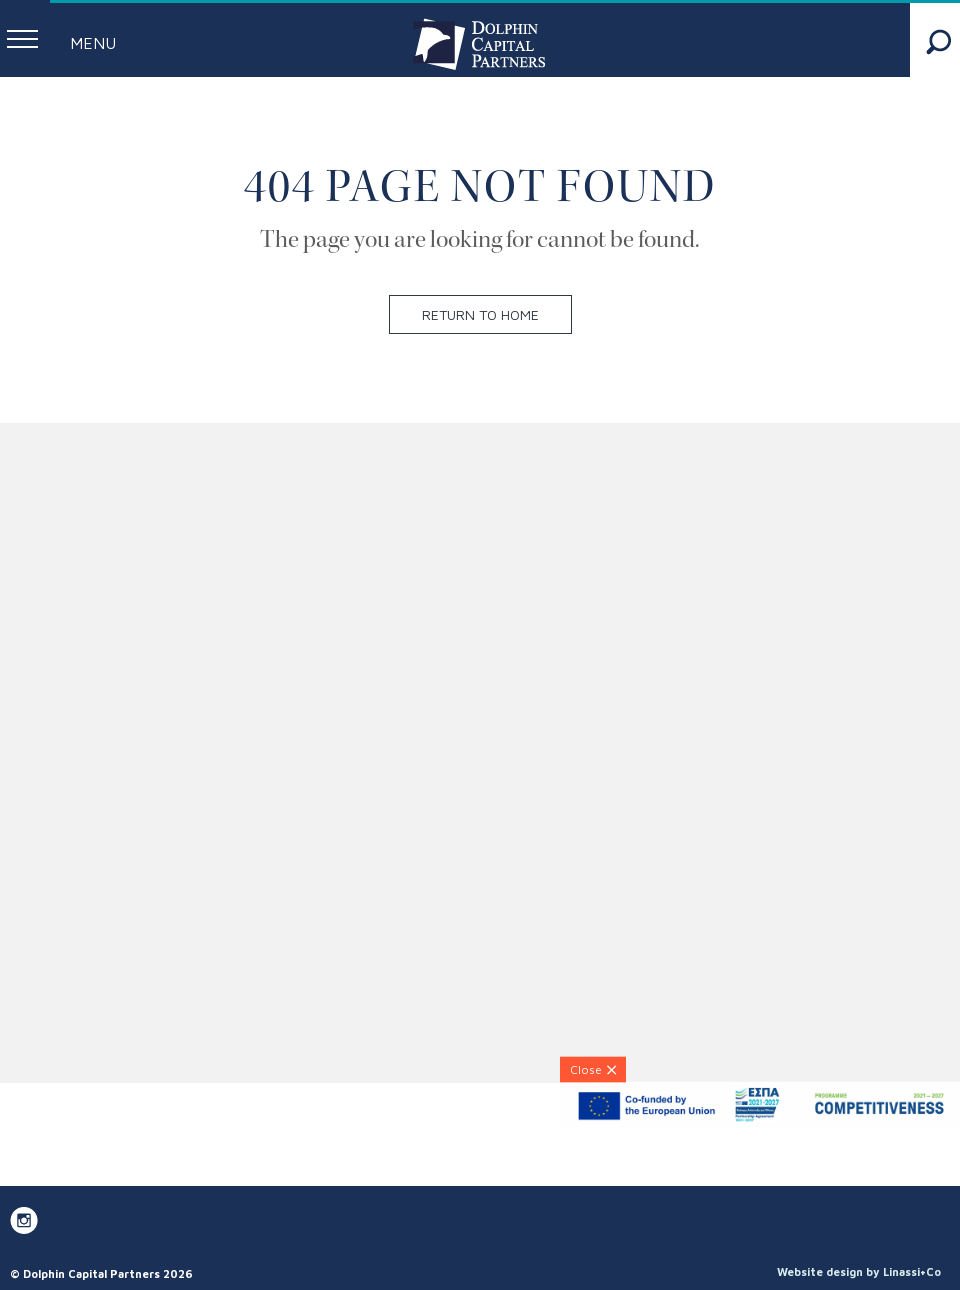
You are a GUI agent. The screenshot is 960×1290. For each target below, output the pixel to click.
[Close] (593, 1069)
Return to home (480, 314)
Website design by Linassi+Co (859, 1271)
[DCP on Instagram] (24, 1220)
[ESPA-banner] (760, 1122)
